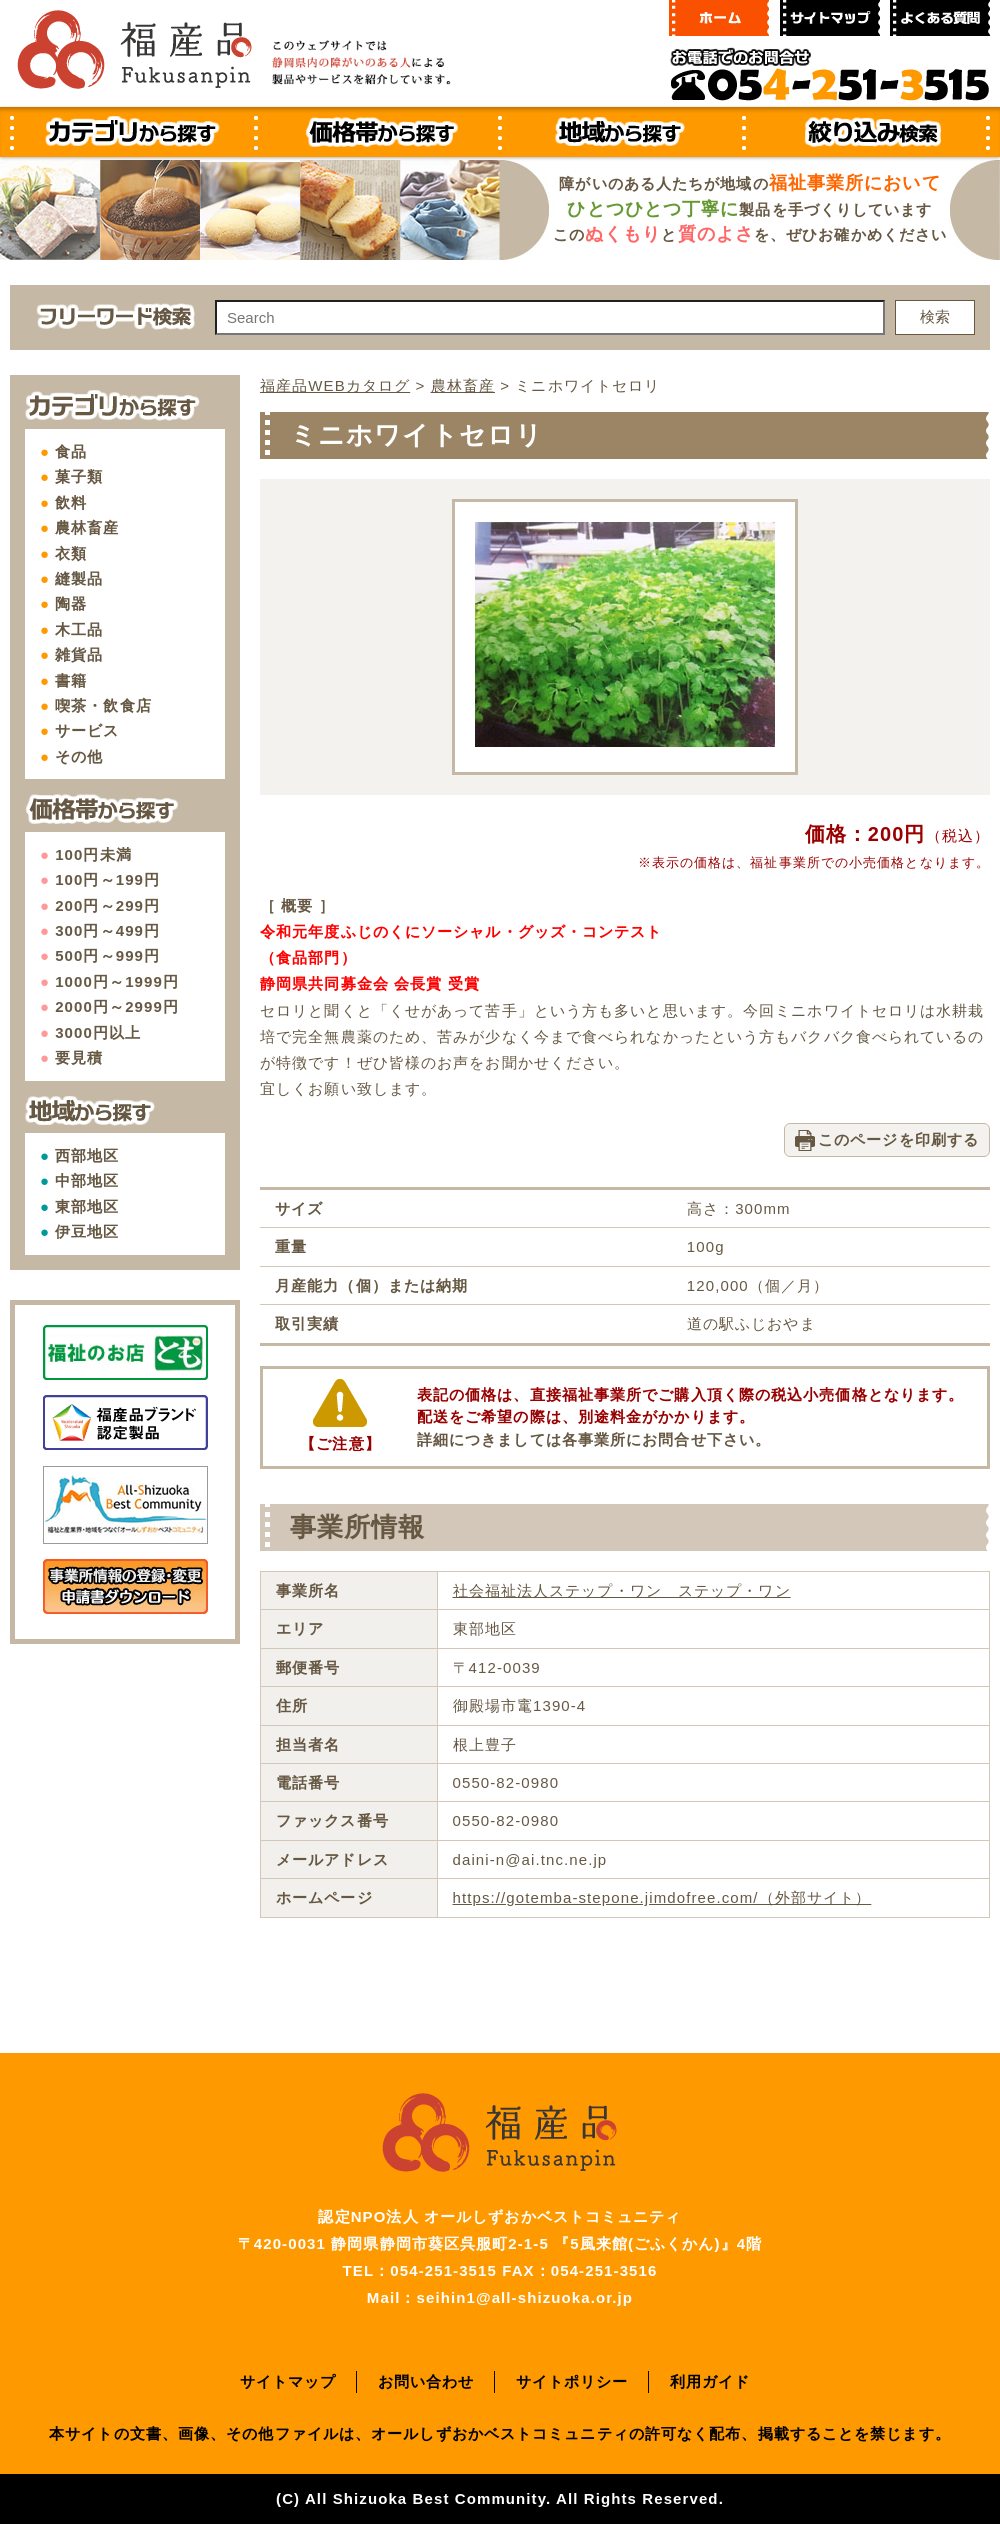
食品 (71, 451)
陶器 (71, 603)
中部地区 (87, 1180)
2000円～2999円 (117, 1006)
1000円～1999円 (117, 981)
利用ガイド (710, 2381)
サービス (87, 730)
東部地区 (87, 1206)
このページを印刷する (898, 1139)
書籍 (71, 680)
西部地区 (87, 1155)
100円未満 (93, 854)
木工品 (79, 629)
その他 (79, 756)
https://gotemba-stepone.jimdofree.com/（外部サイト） (662, 1897)
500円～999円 (107, 955)
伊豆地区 (87, 1231)
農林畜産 (87, 527)
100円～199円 (107, 879)
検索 (935, 316)
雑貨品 (79, 654)
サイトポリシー (572, 2381)
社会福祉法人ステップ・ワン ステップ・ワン (622, 1590)
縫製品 (79, 578)
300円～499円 (107, 930)
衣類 (71, 553)
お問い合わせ (426, 2381)
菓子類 (79, 476)
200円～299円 (107, 905)
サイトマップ (288, 2381)
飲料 (71, 502)
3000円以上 (98, 1032)
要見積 (79, 1057)
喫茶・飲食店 (103, 705)
